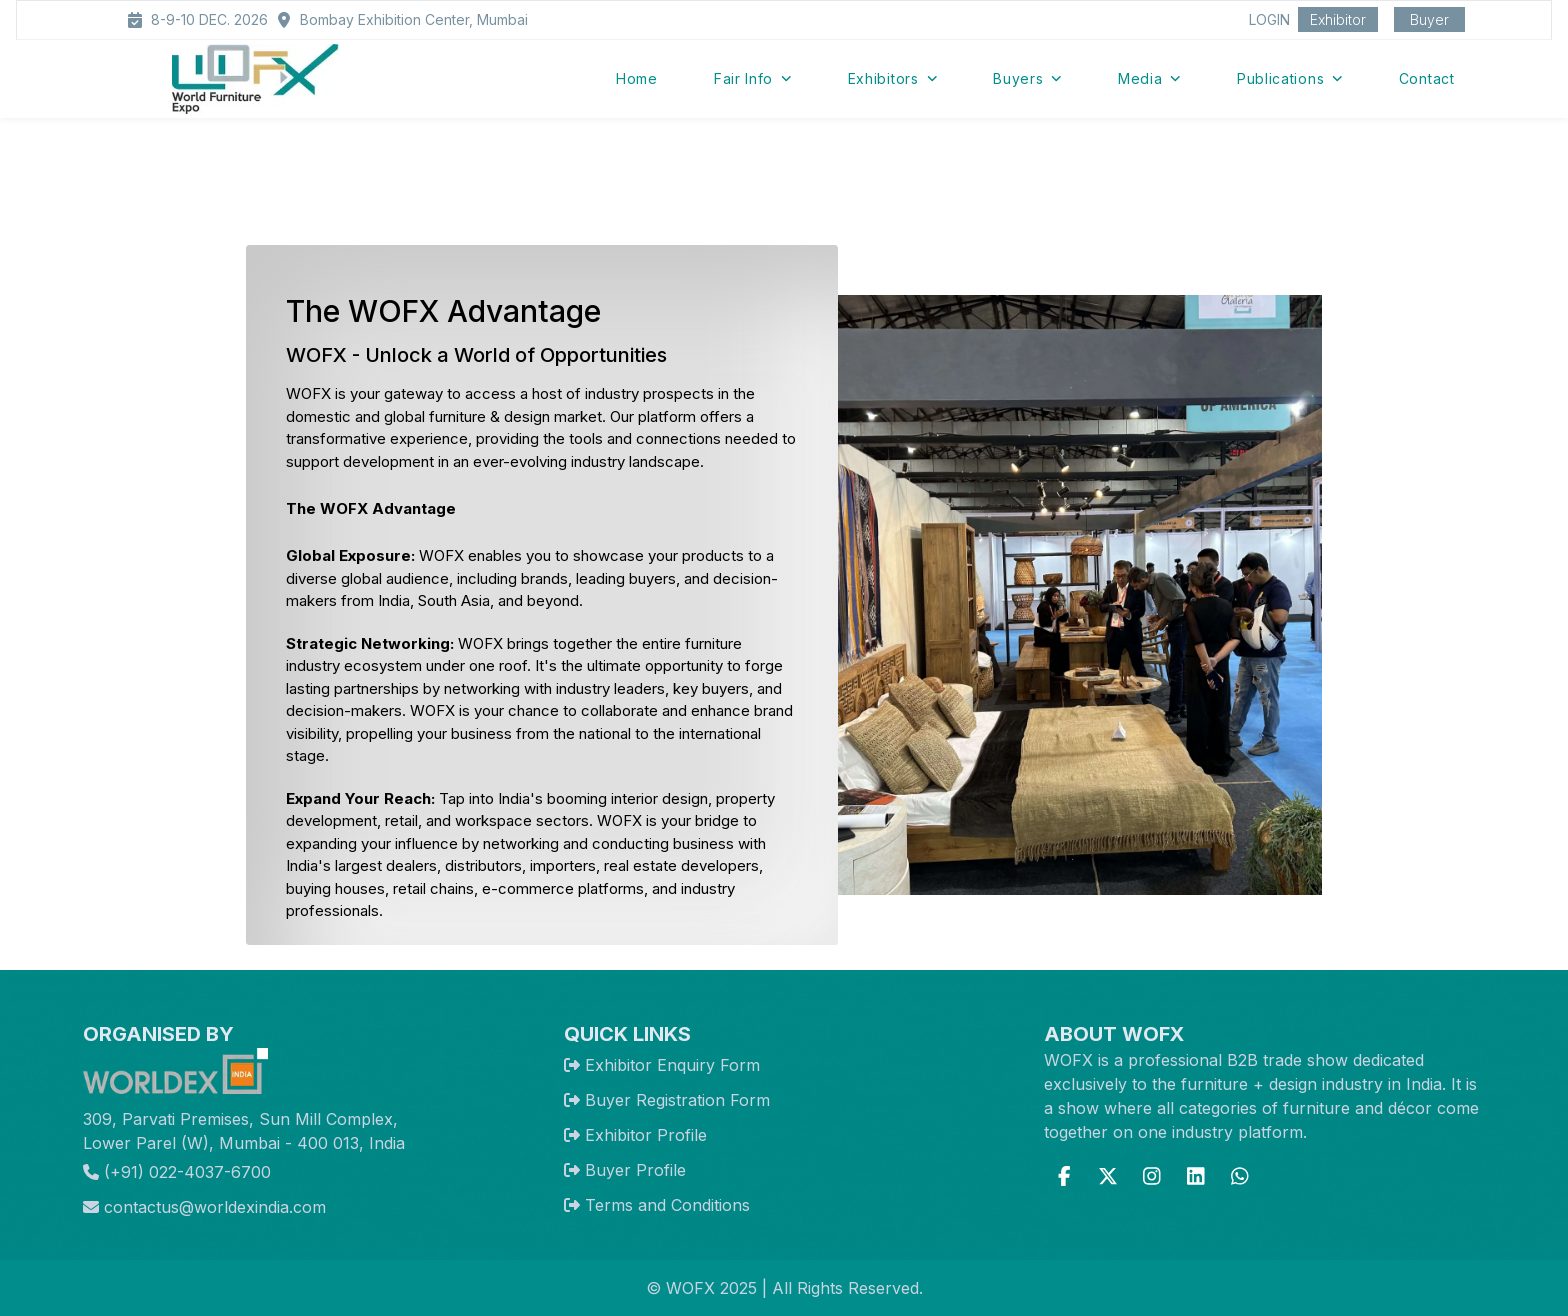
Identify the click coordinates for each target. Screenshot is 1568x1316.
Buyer (1429, 19)
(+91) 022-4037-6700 (177, 1172)
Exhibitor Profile (646, 1135)
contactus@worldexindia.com (204, 1207)
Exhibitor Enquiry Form (672, 1065)
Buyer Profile (635, 1170)
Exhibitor (1338, 19)
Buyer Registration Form (677, 1100)
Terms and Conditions (667, 1205)
